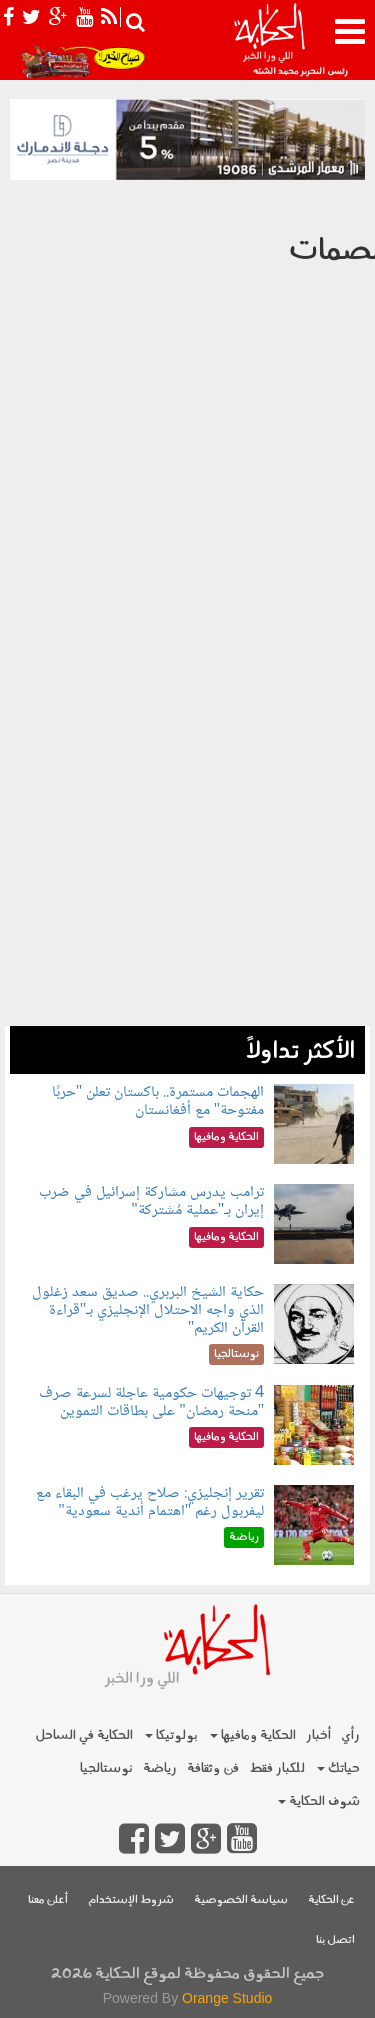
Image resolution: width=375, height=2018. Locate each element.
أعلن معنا (48, 1900)
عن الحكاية (331, 1900)
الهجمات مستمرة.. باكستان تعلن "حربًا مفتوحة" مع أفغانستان (158, 1101)
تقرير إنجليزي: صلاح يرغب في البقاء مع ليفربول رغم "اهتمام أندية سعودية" (150, 1502)
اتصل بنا (335, 1940)
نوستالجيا (106, 1768)
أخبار (318, 1735)
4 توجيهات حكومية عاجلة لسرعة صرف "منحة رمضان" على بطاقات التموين (151, 1402)
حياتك (338, 1768)
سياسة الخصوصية (241, 1900)
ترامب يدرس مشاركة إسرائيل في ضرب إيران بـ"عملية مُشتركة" (151, 1201)
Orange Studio (227, 1998)
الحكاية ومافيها (253, 1735)
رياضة (160, 1768)
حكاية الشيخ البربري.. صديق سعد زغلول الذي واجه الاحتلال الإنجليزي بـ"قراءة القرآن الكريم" (148, 1310)
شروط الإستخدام (131, 1900)
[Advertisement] (187, 838)
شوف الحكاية (319, 1801)
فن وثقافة (213, 1768)
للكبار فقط (277, 1768)
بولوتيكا (171, 1735)
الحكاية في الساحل (84, 1735)
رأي (350, 1735)
